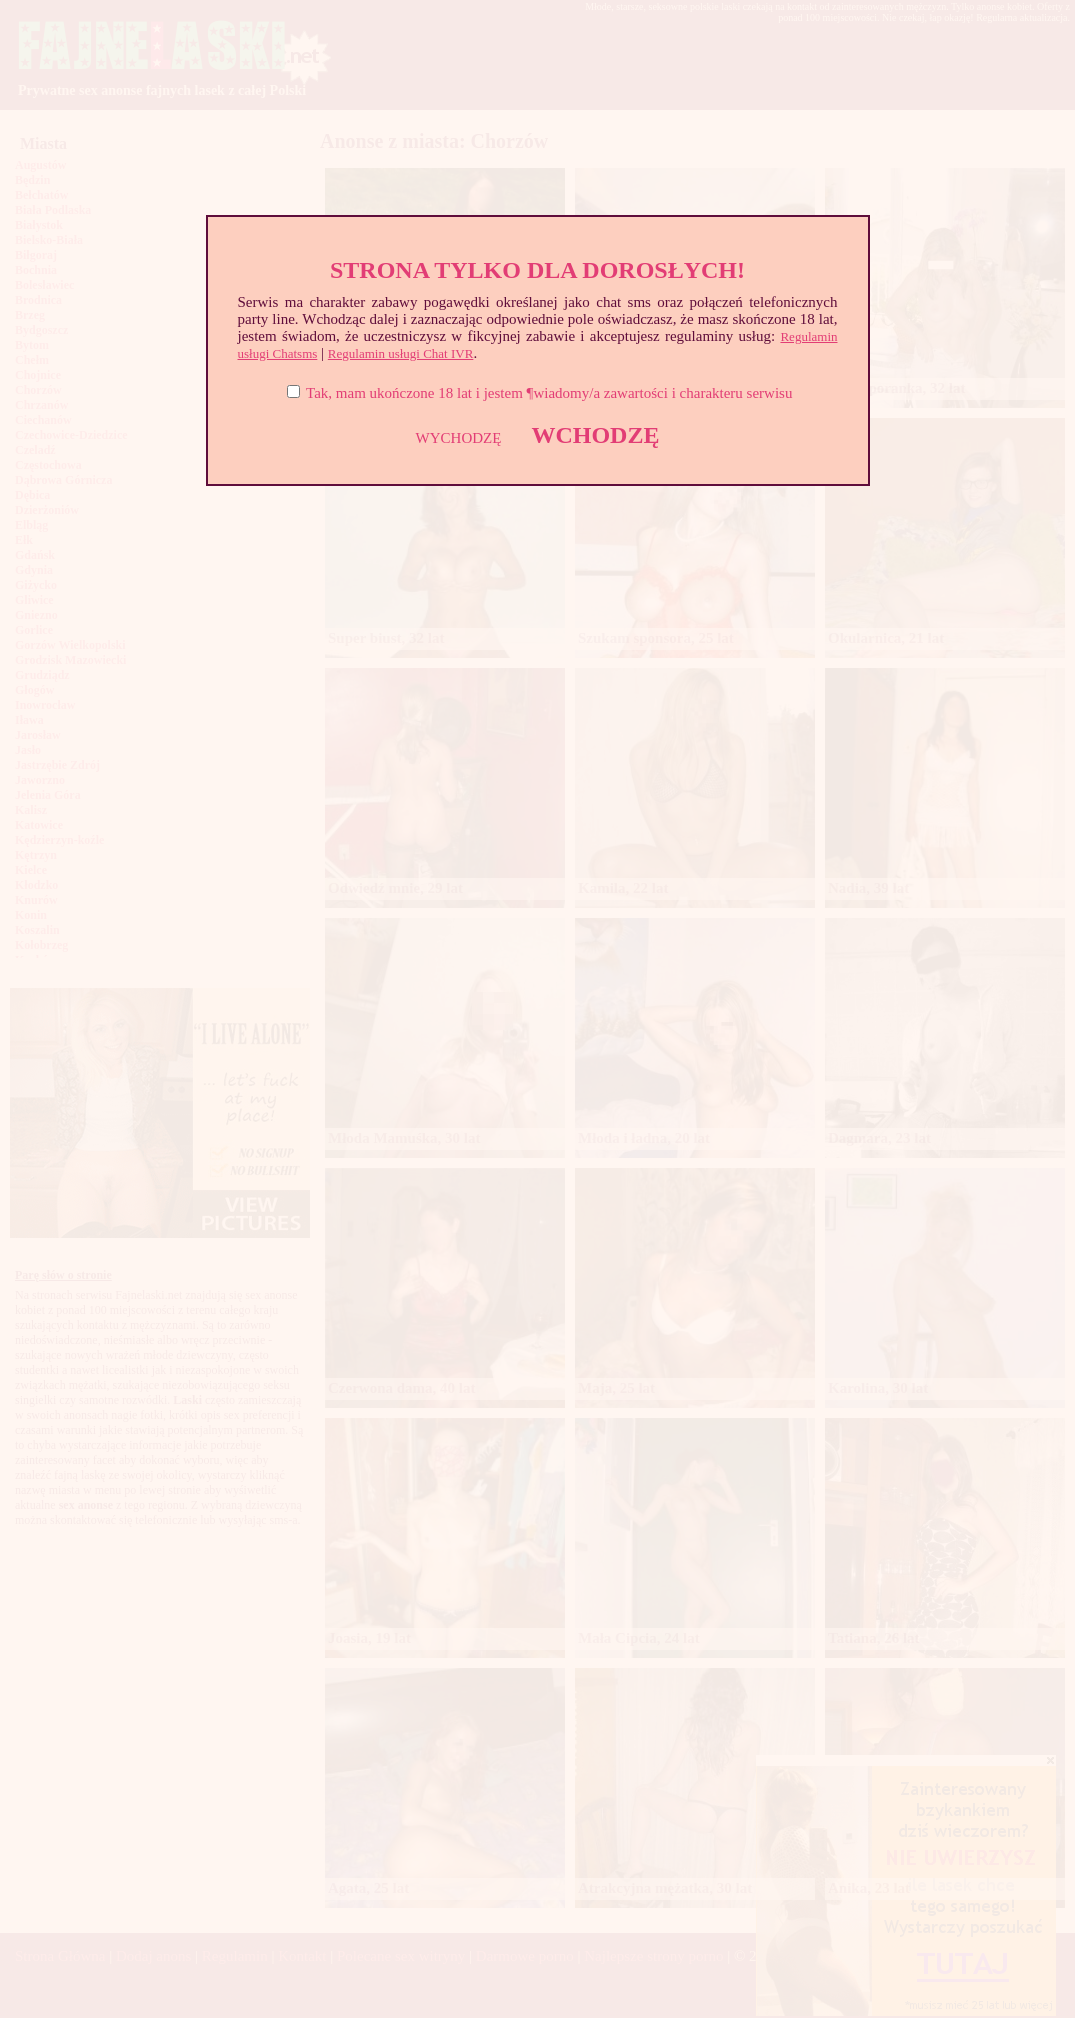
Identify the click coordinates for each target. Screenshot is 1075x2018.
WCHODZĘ (595, 435)
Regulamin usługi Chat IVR (401, 353)
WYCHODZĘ (459, 438)
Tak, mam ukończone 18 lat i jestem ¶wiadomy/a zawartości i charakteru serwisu (549, 393)
